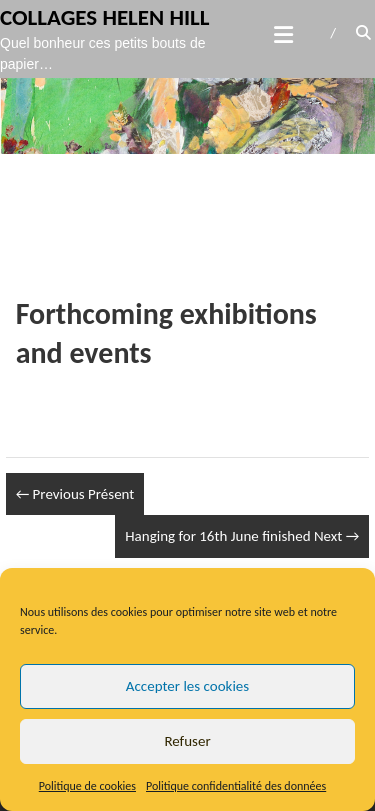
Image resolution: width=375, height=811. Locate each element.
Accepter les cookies (187, 686)
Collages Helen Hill (105, 17)
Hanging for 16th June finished (242, 536)
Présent (75, 494)
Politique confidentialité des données (236, 786)
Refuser (187, 741)
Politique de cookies (87, 786)
